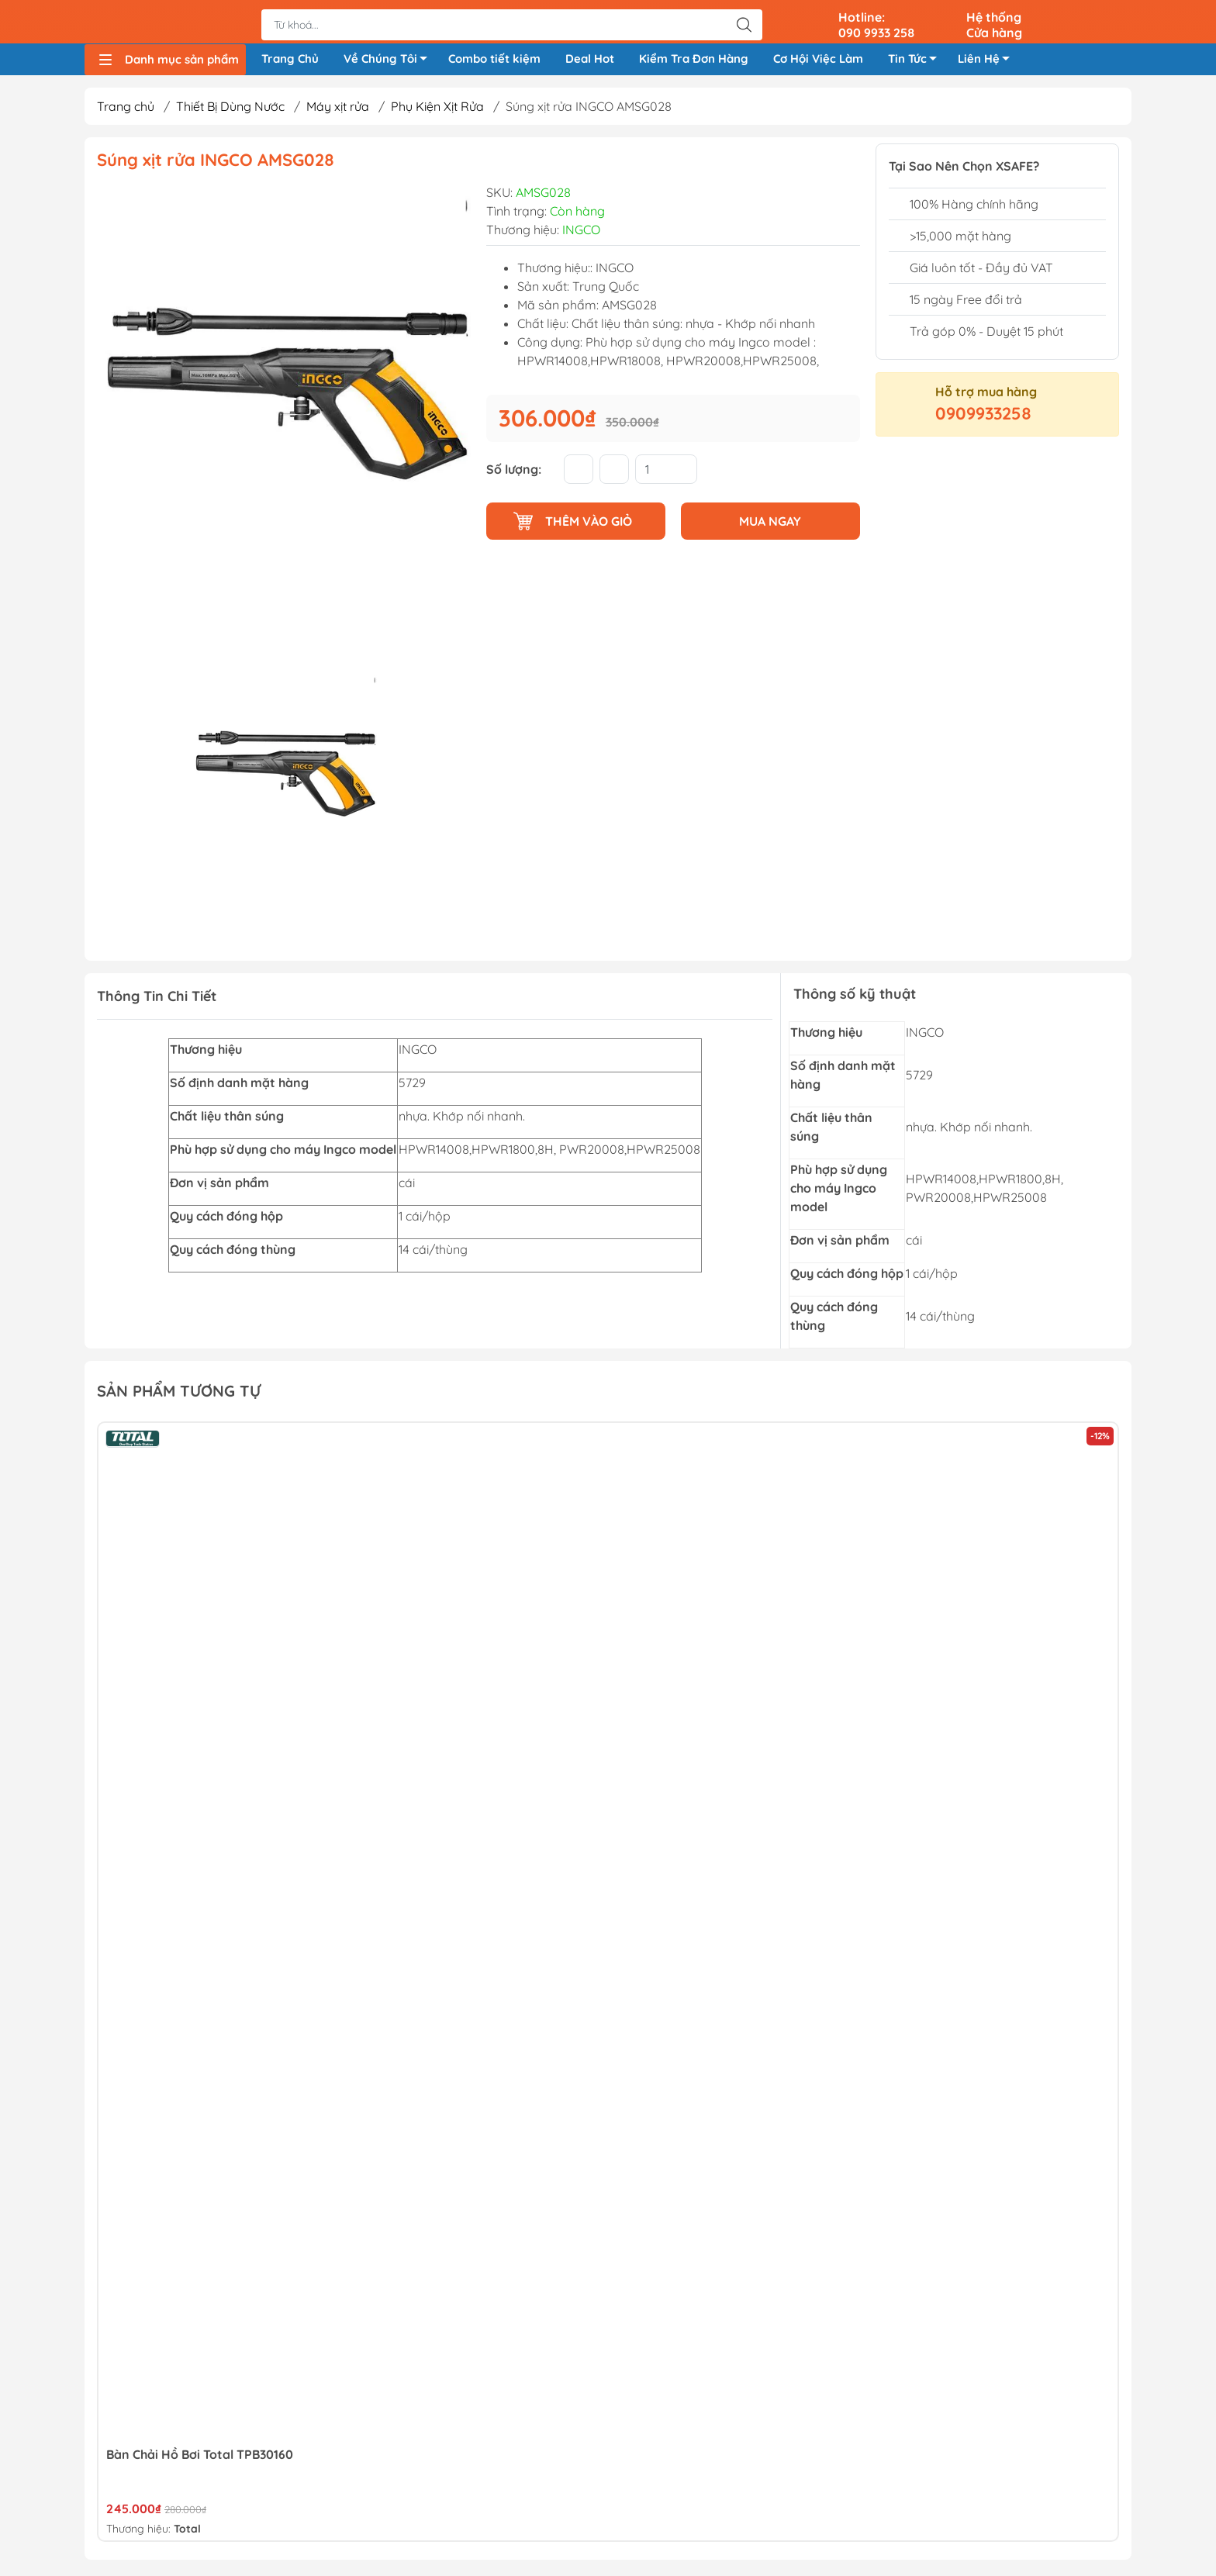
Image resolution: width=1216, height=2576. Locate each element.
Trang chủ (125, 111)
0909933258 (983, 418)
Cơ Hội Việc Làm (818, 61)
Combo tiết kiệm (494, 61)
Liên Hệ (988, 64)
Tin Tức (916, 64)
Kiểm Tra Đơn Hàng (693, 61)
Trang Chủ (290, 61)
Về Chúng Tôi (390, 64)
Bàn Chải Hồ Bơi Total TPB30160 (199, 2458)
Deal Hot (589, 61)
